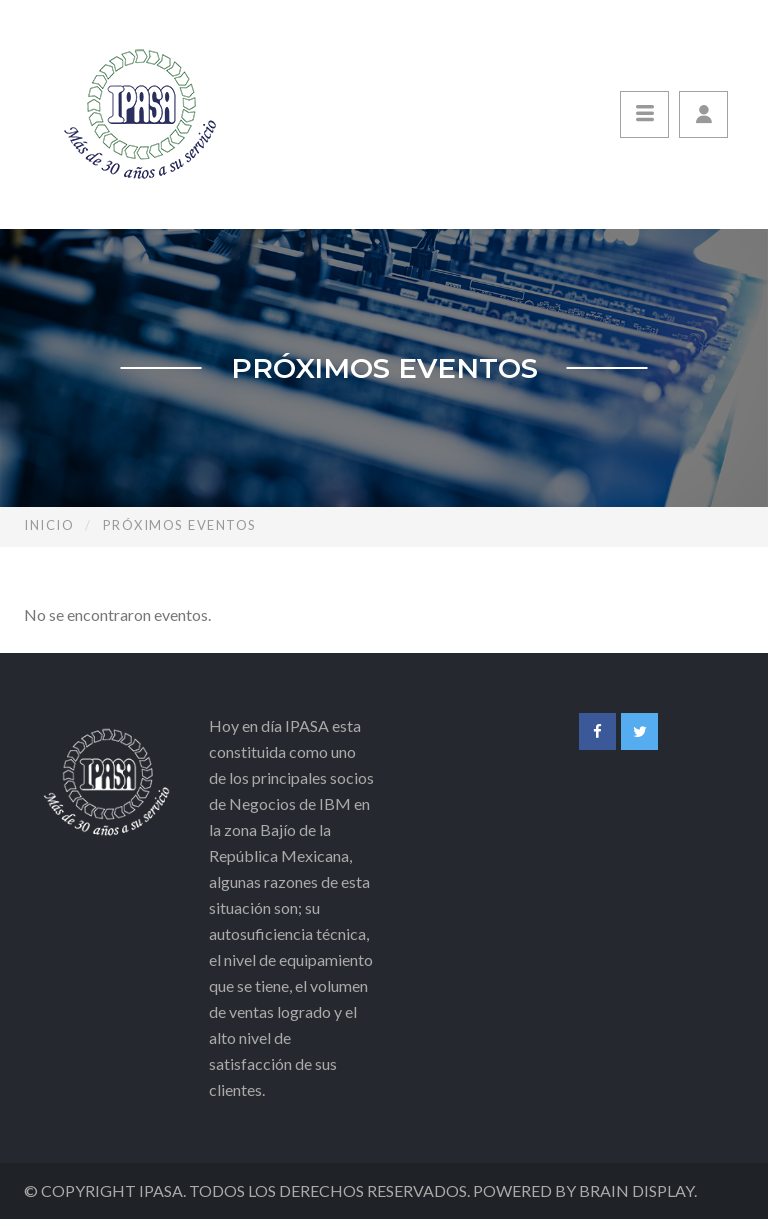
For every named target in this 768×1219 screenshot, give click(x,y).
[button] (703, 114)
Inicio (49, 525)
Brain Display (636, 1190)
